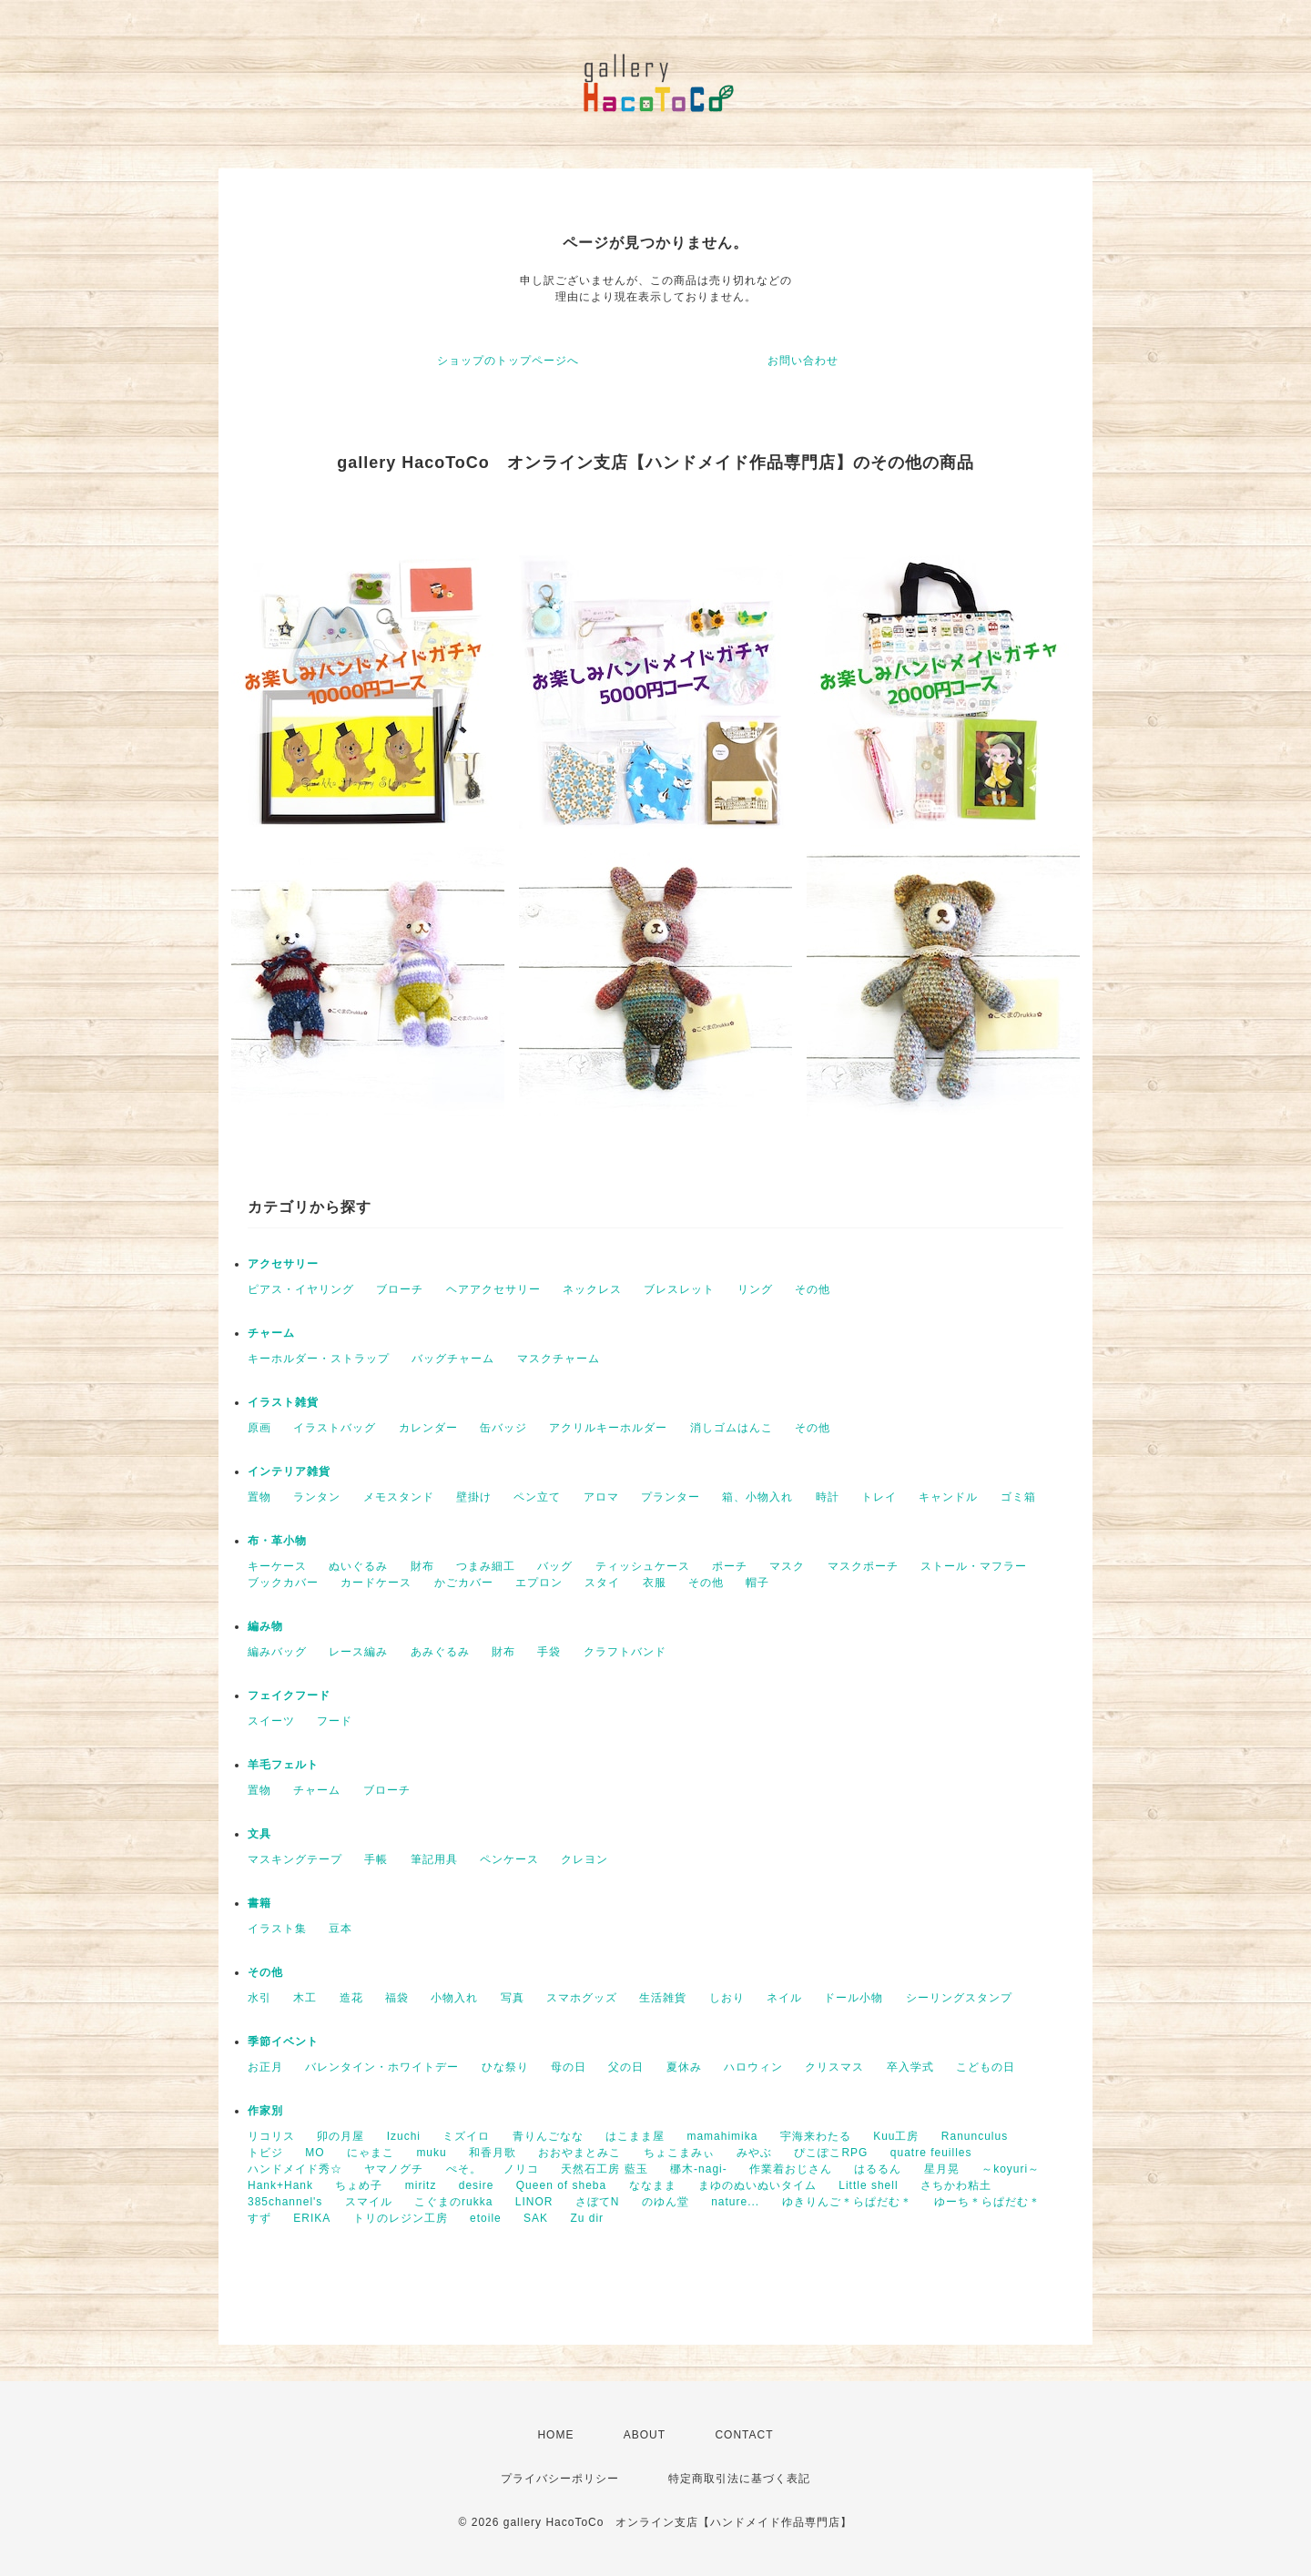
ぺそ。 (464, 2169)
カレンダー (428, 1427)
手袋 (549, 1651)
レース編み (358, 1651)
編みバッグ (277, 1651)
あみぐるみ (440, 1651)
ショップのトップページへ (508, 360)
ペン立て (537, 1497)
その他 (812, 1289)
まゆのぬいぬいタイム (757, 2185)
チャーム (271, 1333)
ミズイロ (466, 2136)
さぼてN (597, 2201)
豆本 (340, 1928)
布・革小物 (277, 1540)
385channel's (285, 2201)
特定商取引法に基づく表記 (739, 2478)
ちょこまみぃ (679, 2152)
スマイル (368, 2201)
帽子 (757, 1582)
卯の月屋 (340, 2136)
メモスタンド (398, 1497)
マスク (787, 1566)
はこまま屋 (635, 2136)
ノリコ (521, 2169)
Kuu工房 (896, 2136)
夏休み (684, 2067)
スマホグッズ (581, 1997)
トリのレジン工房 (400, 2218)
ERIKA (311, 2218)
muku (431, 2152)
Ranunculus (974, 2136)
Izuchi (404, 2136)
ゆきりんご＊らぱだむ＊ (847, 2201)
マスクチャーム (558, 1358)
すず (259, 2218)
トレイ (879, 1497)
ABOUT (645, 2434)
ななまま (652, 2185)
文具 (259, 1834)
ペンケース (509, 1859)
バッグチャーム (453, 1358)
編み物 (265, 1626)
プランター (670, 1497)
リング (755, 1289)
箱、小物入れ (757, 1497)
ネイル (784, 1997)
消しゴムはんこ (731, 1427)
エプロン (539, 1582)
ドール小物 (853, 1997)
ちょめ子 (358, 2185)
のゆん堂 (665, 2201)
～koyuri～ (1010, 2169)
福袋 (397, 1997)
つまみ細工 (485, 1566)
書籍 (259, 1903)
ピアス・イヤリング (301, 1289)
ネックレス (592, 1289)
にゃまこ (370, 2152)
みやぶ (754, 2152)
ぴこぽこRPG (831, 2152)
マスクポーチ (863, 1566)
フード (334, 1721)
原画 (259, 1427)
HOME (555, 2434)
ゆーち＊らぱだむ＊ (987, 2201)
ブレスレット (679, 1289)
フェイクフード (289, 1695)
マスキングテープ (295, 1859)
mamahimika (721, 2136)
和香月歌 (492, 2152)
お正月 (265, 2067)
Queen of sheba (561, 2185)
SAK (535, 2218)
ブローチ (399, 1289)
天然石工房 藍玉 (604, 2169)
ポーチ (729, 1566)
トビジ (265, 2152)
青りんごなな (548, 2136)
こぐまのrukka (453, 2201)
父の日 (626, 2067)
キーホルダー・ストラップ (319, 1358)
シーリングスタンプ (959, 1997)
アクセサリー (283, 1263)
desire (476, 2185)
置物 (259, 1497)
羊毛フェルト (283, 1764)
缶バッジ (503, 1427)
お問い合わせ (802, 360)
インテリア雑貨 (289, 1471)
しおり (727, 1997)
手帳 (376, 1859)
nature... (735, 2201)
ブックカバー (283, 1582)
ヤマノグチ (393, 2169)
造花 (351, 1997)
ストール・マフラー (973, 1566)
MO (314, 2152)
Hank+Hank (280, 2185)
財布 (422, 1566)
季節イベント (283, 2041)
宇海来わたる (815, 2136)
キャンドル (948, 1497)
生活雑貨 (662, 1997)
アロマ (601, 1497)
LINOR (534, 2201)
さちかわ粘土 (955, 2185)
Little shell (868, 2185)
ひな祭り (505, 2067)
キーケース (277, 1566)
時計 (827, 1497)
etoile (486, 2218)
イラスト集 (277, 1928)
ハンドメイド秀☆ (295, 2169)
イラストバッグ (334, 1427)
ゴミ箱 (1018, 1497)
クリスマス (834, 2067)
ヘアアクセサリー (493, 1289)
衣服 (654, 1582)
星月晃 (942, 2169)
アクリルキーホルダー (608, 1427)
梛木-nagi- (698, 2169)
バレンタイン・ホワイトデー (382, 2067)
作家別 (265, 2110)
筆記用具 (434, 1859)
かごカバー (463, 1582)
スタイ (602, 1582)
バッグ (555, 1566)
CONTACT (744, 2434)
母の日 (568, 2067)
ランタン (316, 1497)
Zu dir (587, 2218)
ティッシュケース (642, 1566)
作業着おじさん (790, 2169)
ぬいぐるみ (358, 1566)
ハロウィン (753, 2067)
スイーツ (271, 1721)
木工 (305, 1997)
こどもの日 (985, 2067)
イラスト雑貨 (283, 1402)
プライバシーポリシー (560, 2478)
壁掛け (474, 1497)
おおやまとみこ (579, 2152)
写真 (512, 1997)
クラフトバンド (625, 1651)
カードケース (376, 1582)
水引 (259, 1997)
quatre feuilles (931, 2152)
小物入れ (454, 1997)
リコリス (271, 2136)
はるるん (877, 2169)
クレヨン (584, 1859)
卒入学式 (910, 2067)
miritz (421, 2185)
